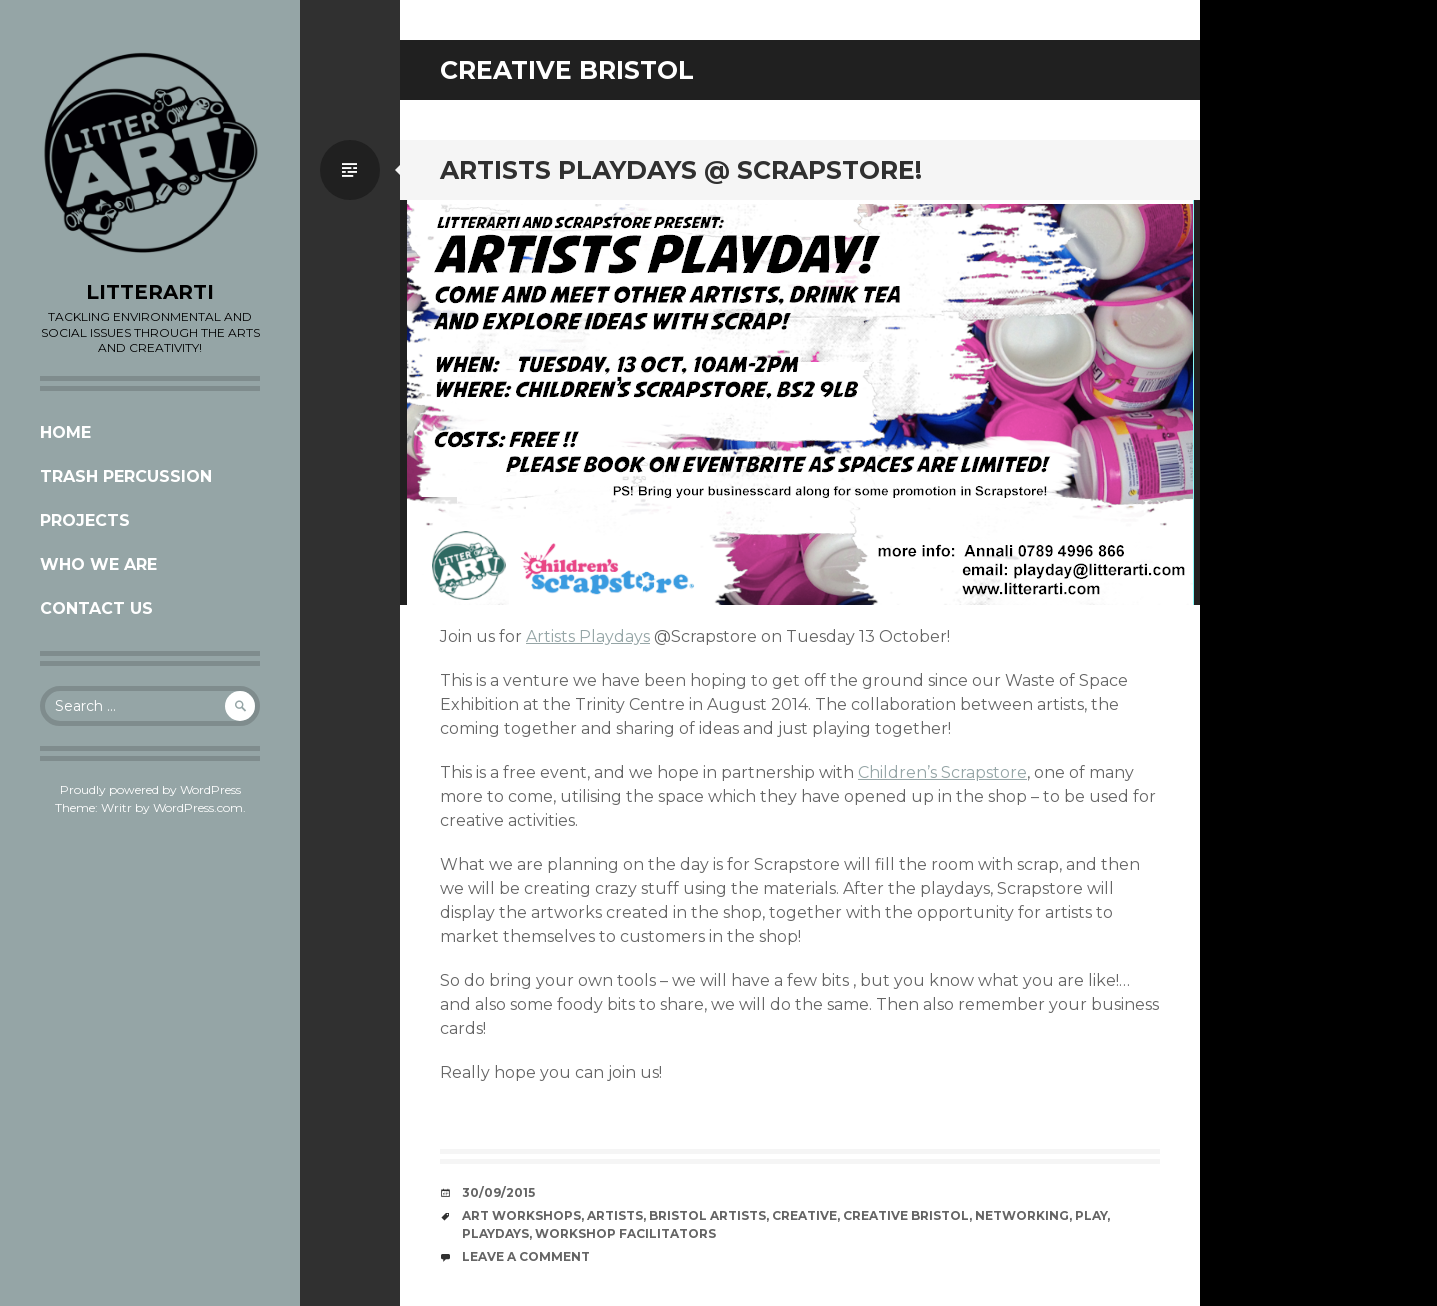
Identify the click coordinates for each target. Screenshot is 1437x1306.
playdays (495, 1233)
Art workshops (521, 1215)
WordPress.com (198, 807)
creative (804, 1215)
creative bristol (906, 1215)
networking (1022, 1215)
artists (615, 1215)
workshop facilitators (625, 1233)
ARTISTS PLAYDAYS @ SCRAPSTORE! (681, 170)
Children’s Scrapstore (942, 772)
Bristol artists (707, 1215)
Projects (85, 520)
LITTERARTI (150, 292)
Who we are (98, 564)
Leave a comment (526, 1256)
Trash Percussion (126, 476)
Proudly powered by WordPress (150, 789)
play (1091, 1215)
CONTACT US (96, 608)
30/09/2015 (498, 1192)
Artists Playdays (588, 636)
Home (65, 432)
